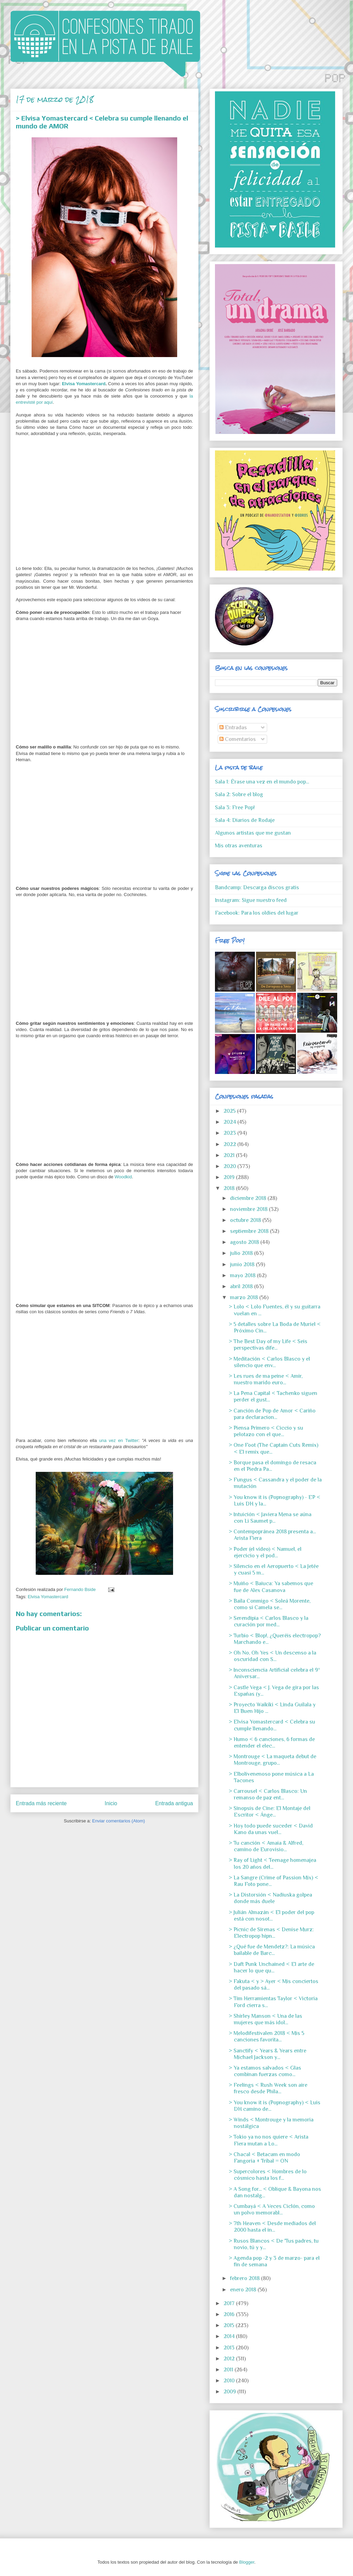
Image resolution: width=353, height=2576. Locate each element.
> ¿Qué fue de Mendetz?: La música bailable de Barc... (272, 1950)
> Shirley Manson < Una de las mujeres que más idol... (265, 2019)
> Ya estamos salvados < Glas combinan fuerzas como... (265, 2071)
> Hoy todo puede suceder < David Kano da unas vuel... (271, 1829)
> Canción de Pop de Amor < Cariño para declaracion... (272, 1414)
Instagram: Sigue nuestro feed (251, 900)
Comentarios (237, 739)
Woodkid (123, 1176)
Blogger (246, 2562)
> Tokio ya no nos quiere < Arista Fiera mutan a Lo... (268, 2140)
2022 (230, 1144)
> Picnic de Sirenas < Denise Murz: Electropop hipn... (271, 1932)
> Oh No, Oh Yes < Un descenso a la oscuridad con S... (272, 1656)
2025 (230, 1111)
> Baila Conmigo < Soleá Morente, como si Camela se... (269, 1604)
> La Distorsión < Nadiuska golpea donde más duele (270, 1898)
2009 (230, 2392)
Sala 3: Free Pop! (235, 807)
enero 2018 (244, 2290)
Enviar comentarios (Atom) (118, 1820)
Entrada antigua (174, 1803)
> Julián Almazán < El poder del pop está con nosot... (271, 1915)
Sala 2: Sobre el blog (239, 794)
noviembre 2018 (249, 1209)
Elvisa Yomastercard (83, 383)
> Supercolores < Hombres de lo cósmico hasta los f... (268, 2174)
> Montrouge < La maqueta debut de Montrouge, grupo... (272, 1759)
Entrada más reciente (41, 1803)
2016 (230, 2314)
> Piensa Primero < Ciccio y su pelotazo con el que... (266, 1431)
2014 (230, 2336)
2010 (230, 2381)
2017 (230, 2303)
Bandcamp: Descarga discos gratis (257, 887)
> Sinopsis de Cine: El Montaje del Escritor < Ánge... (269, 1811)
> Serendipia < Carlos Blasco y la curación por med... (268, 1621)
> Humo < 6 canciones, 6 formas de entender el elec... (272, 1742)
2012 (230, 2359)
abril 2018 (242, 1286)
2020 (230, 1166)
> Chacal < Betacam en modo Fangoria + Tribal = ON (264, 2157)
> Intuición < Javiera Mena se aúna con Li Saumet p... (270, 1517)
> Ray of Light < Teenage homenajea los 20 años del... (272, 1863)
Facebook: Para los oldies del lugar (256, 913)
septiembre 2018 (250, 1231)
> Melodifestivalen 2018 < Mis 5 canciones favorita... (266, 2036)
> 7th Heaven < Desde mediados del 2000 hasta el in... (272, 2226)
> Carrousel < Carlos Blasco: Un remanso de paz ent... (268, 1794)
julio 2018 (242, 1253)
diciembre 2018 (248, 1198)
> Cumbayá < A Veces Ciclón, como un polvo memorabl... (272, 2209)
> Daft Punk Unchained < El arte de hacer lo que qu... (271, 1967)
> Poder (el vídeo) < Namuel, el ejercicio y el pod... (265, 1552)
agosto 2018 (245, 1242)
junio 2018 (243, 1264)
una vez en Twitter (118, 1440)
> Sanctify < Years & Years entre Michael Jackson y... (267, 2054)
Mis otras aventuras (238, 846)
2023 (230, 1133)
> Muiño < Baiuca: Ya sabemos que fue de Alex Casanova (271, 1586)
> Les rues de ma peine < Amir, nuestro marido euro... (266, 1379)
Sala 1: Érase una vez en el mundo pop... (262, 782)
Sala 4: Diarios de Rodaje (245, 820)
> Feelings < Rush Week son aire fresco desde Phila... (268, 2088)
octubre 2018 (246, 1220)
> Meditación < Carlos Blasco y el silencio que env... (269, 1362)
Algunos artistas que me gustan (253, 833)
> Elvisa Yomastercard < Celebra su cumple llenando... (272, 1725)
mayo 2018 (243, 1275)
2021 (230, 1155)
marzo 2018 (244, 1297)
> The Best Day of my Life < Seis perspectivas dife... (268, 1344)
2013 (230, 2348)
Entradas (233, 727)
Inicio (111, 1803)
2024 (230, 1122)
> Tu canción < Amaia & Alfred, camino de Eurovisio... (266, 1846)
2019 (230, 1177)
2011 (229, 2370)
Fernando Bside (80, 1589)
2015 (230, 2325)
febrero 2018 (245, 2278)
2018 (230, 1188)
